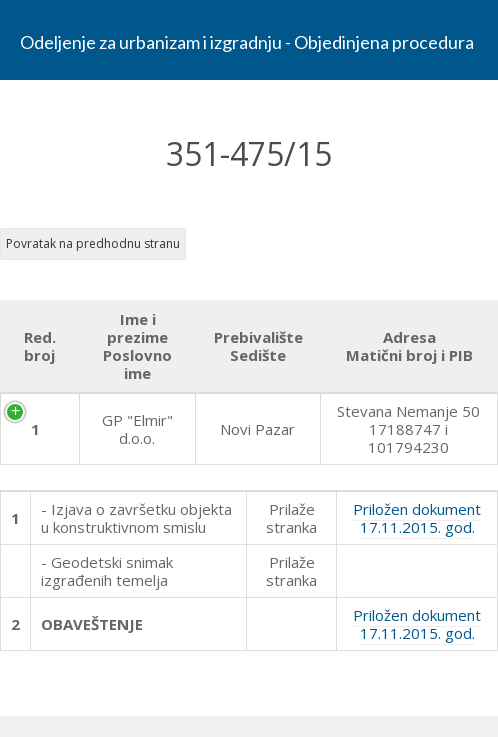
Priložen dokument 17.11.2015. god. (417, 518)
